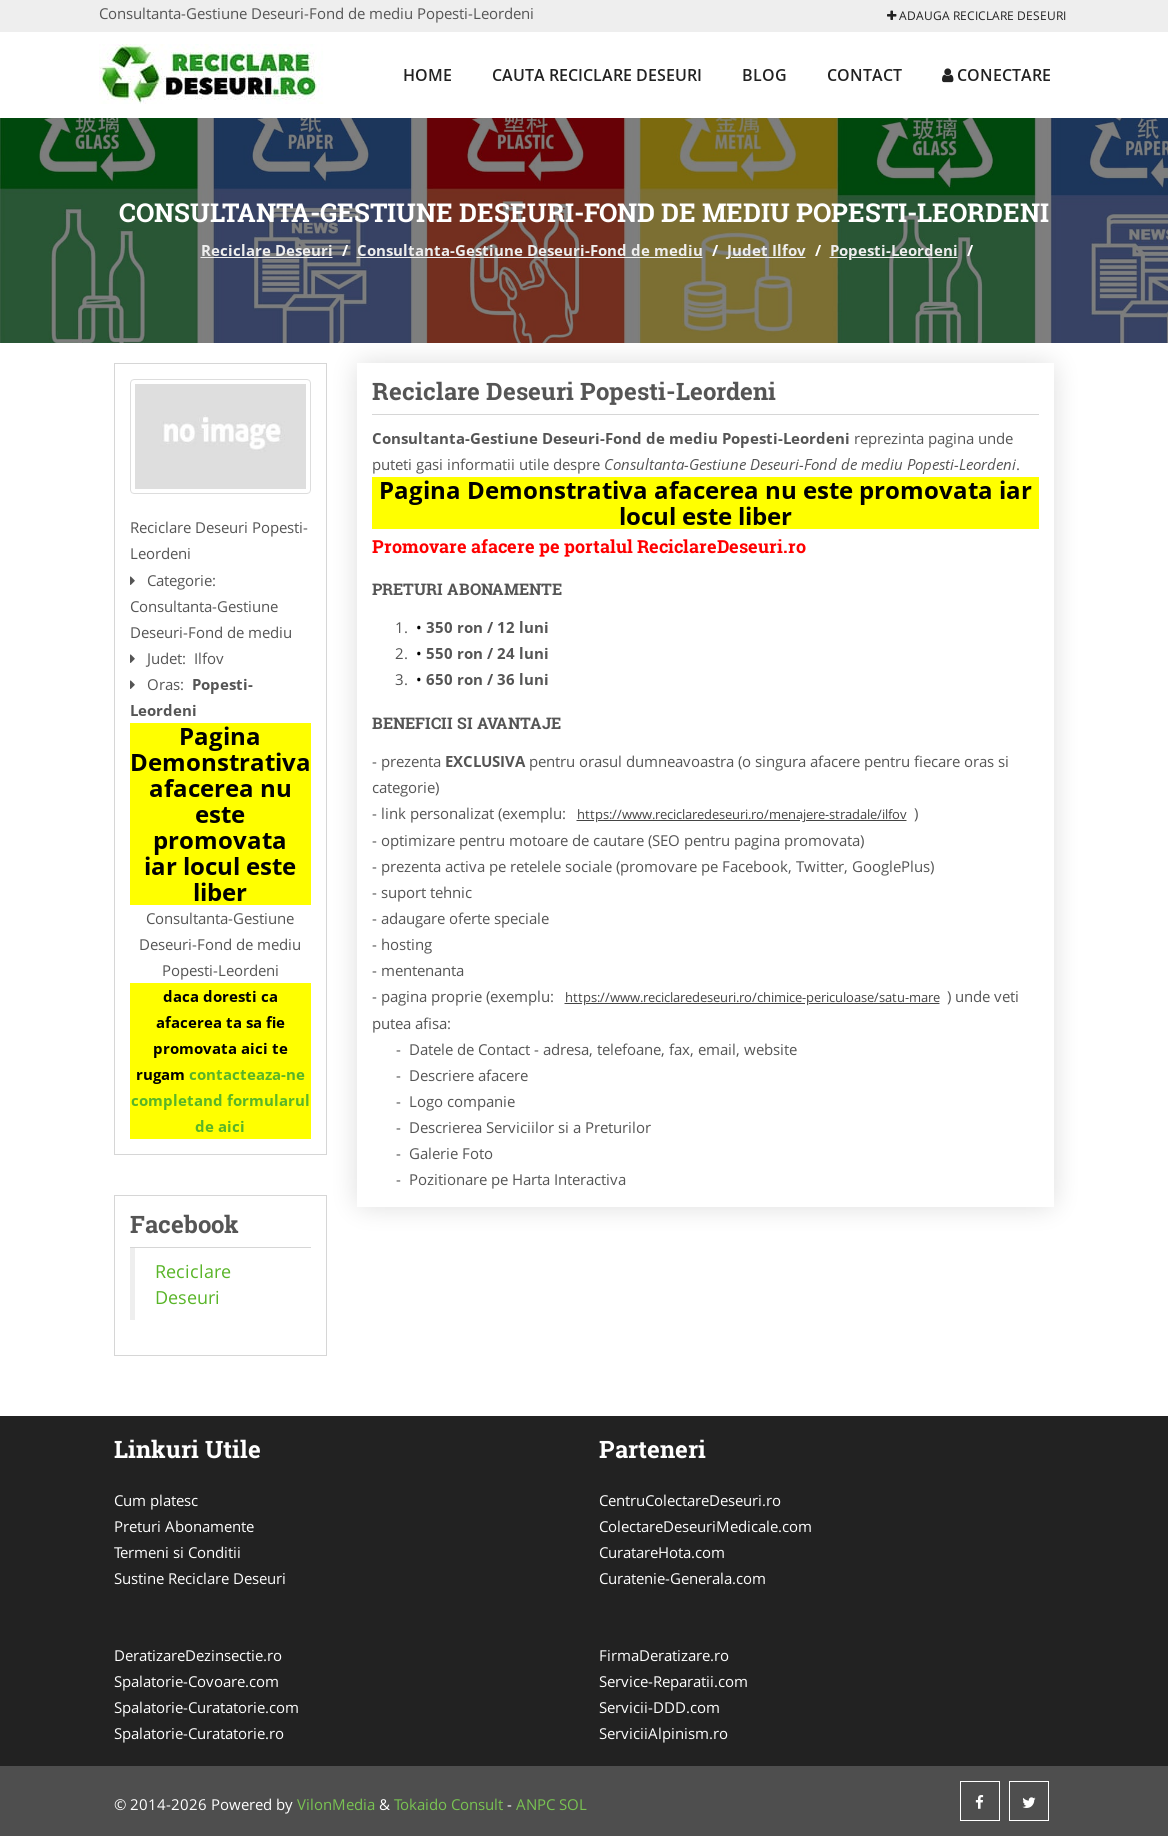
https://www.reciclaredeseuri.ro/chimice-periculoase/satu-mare (752, 997)
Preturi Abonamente (184, 1526)
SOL (573, 1804)
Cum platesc (156, 1500)
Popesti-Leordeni (894, 250)
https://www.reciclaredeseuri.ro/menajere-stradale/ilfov (742, 814)
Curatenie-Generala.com (682, 1578)
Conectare (996, 75)
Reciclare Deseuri (267, 250)
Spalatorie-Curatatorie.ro (199, 1733)
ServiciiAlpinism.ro (663, 1733)
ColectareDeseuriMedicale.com (705, 1526)
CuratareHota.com (662, 1552)
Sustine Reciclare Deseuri (200, 1578)
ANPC (535, 1804)
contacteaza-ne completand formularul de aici (220, 1100)
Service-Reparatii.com (673, 1681)
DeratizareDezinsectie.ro (198, 1655)
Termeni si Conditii (177, 1552)
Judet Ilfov (766, 250)
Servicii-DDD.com (659, 1707)
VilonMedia (336, 1804)
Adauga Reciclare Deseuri (976, 15)
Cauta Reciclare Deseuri (597, 75)
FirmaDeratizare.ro (664, 1655)
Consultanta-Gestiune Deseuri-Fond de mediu (530, 250)
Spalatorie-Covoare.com (196, 1681)
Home (427, 75)
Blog (764, 75)
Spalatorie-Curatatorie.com (206, 1707)
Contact (864, 75)
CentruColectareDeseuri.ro (690, 1500)
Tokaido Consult (448, 1804)
